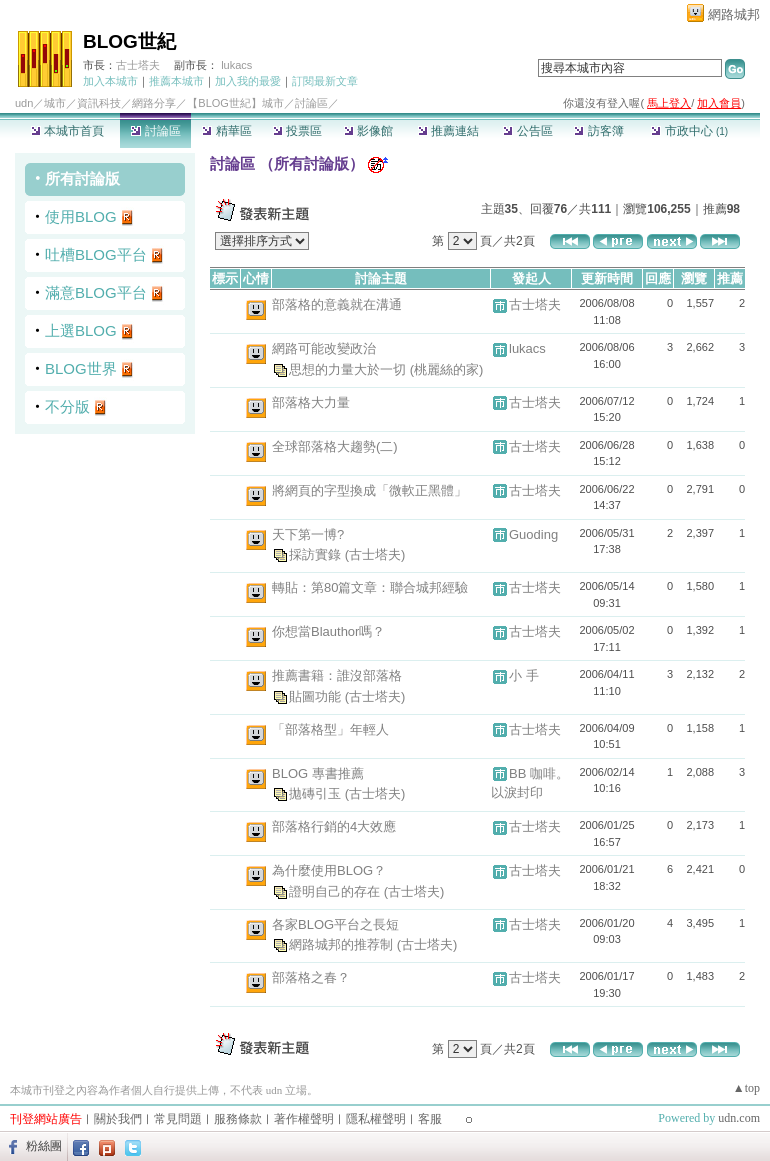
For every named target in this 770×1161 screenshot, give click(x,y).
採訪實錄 (317, 554)
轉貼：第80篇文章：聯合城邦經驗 (370, 587)
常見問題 (178, 1119)
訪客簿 (598, 131)
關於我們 (118, 1119)
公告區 (527, 131)
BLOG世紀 (129, 41)
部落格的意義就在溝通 (337, 304)
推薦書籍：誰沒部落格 (337, 675)
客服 (430, 1119)
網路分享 (154, 103)
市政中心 (689, 131)
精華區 (226, 131)
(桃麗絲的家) (447, 368)
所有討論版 (82, 178)
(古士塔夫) (375, 554)
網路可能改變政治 (324, 348)
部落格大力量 (311, 402)
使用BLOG (81, 216)
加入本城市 (110, 81)
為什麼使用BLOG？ (329, 870)
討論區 (155, 131)
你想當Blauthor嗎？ (328, 631)
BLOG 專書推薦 (318, 773)
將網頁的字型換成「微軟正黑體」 (369, 490)
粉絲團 (44, 1146)
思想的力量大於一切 (349, 368)
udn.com (739, 1118)
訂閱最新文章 (325, 81)
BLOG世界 (81, 368)
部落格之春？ (311, 977)
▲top (746, 1088)
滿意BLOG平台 (96, 292)
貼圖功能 (317, 695)
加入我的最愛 (248, 81)
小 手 (524, 675)
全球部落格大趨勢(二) (335, 446)
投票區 (297, 131)
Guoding (533, 534)
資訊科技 (99, 103)
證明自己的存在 (336, 890)
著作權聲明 (304, 1119)
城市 (55, 103)
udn (24, 103)
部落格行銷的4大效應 (334, 826)
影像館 (368, 131)
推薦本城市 (176, 81)
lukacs (236, 65)
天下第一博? (308, 534)
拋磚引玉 (317, 793)
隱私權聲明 (376, 1119)
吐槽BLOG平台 (96, 254)
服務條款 (238, 1119)
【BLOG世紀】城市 (235, 103)
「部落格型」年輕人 (330, 729)
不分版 (67, 406)
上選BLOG (81, 330)
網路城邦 (734, 14)
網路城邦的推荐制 (343, 944)
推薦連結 (448, 131)
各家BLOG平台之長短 (335, 924)
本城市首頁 (67, 131)
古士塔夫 (138, 65)
